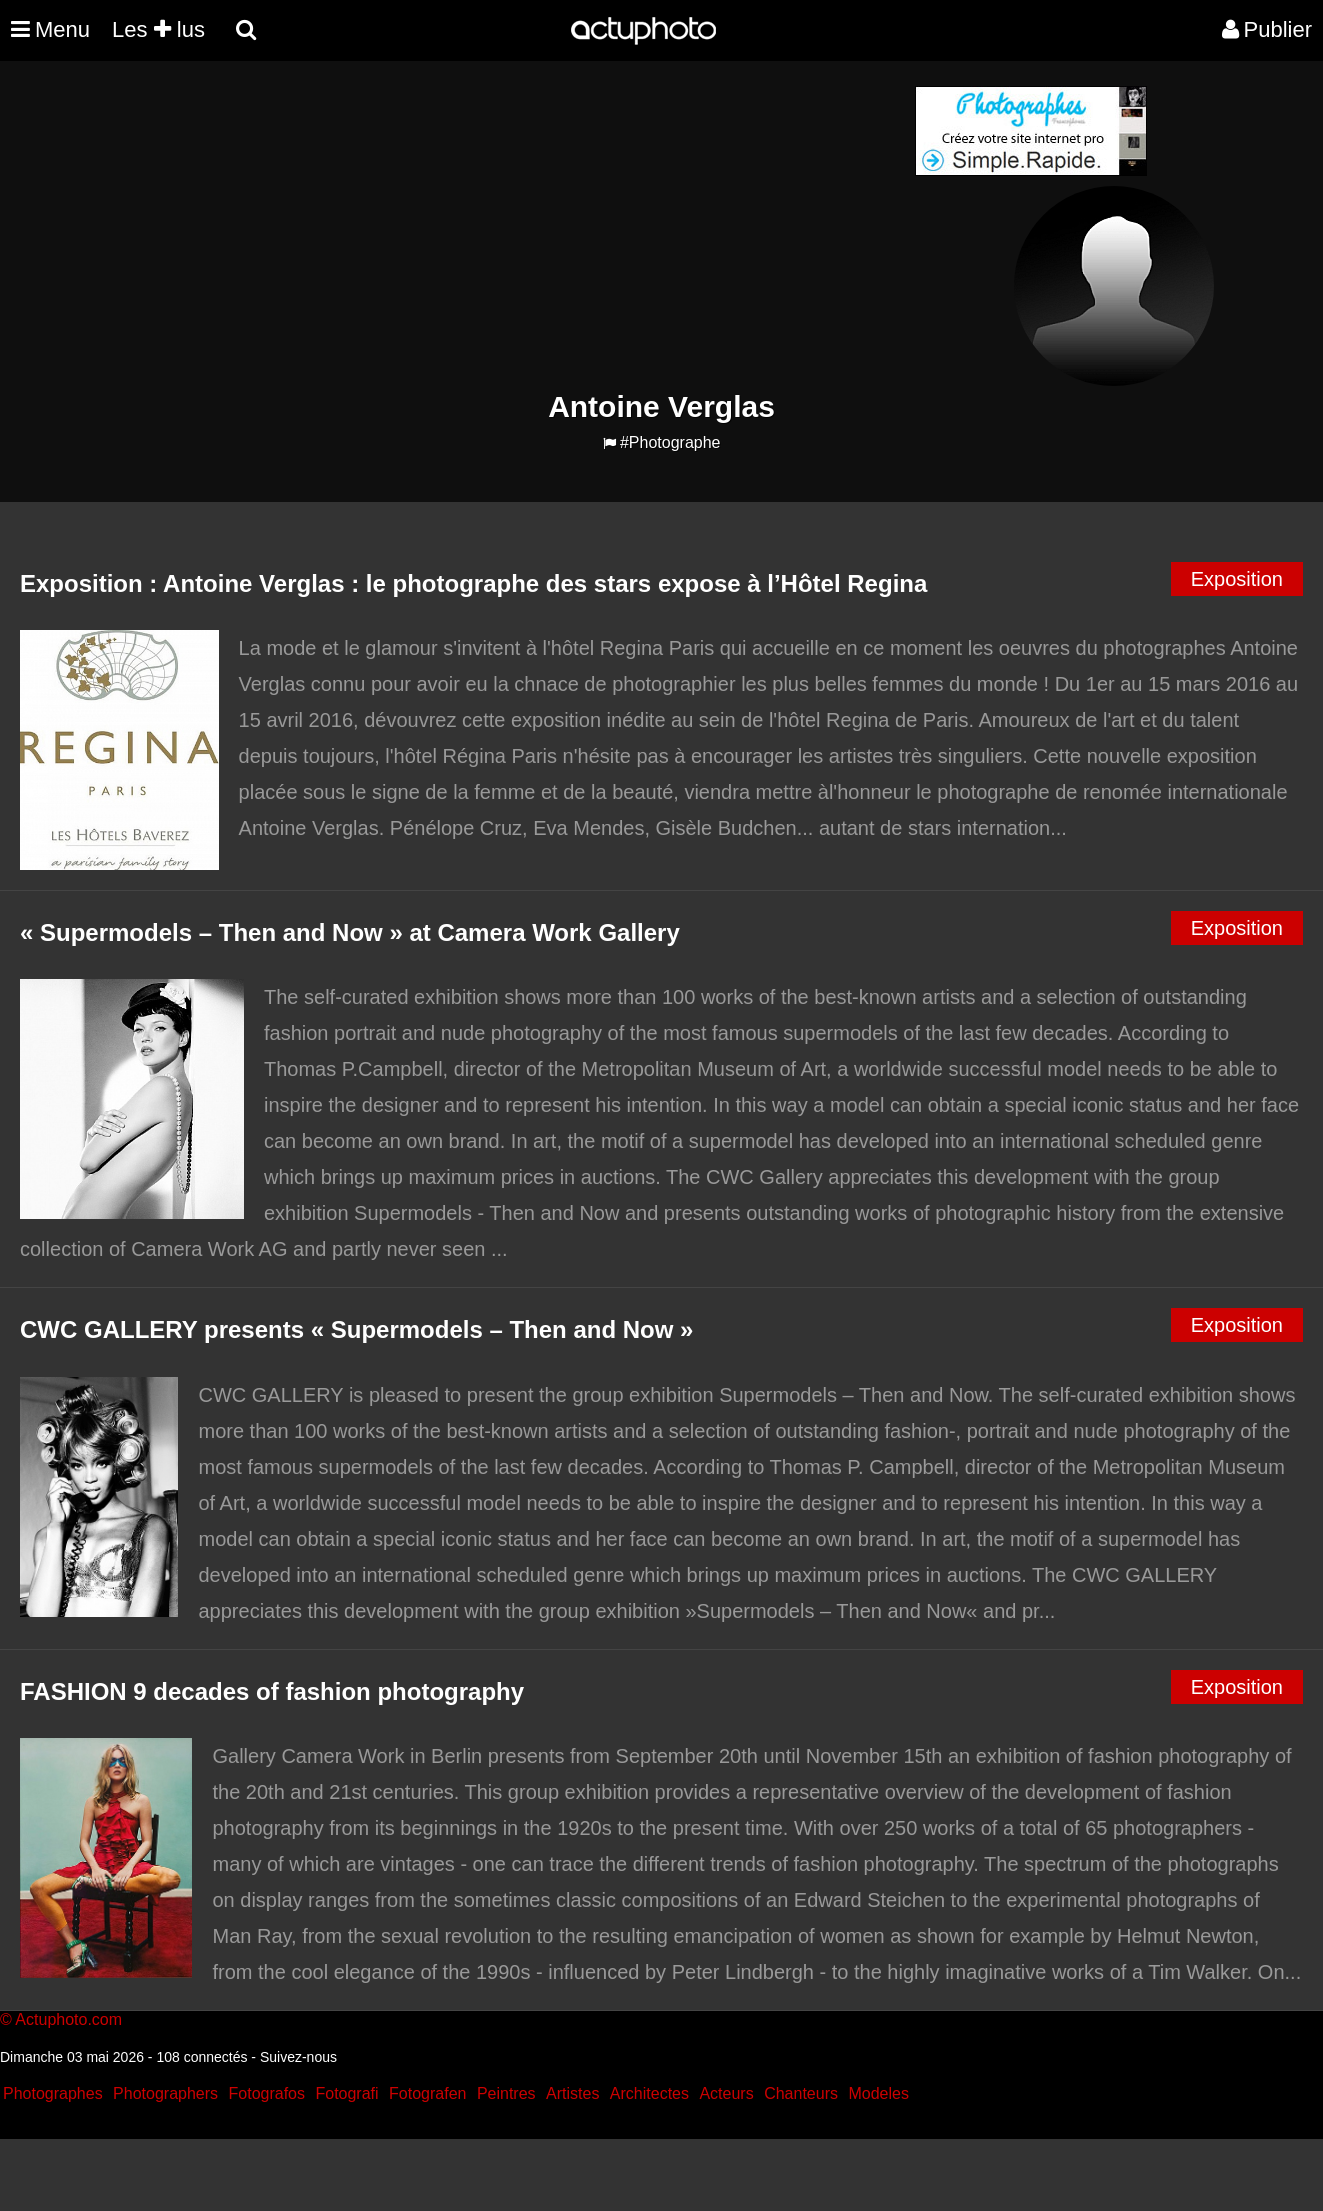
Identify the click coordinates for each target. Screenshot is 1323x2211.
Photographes (53, 2093)
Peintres (506, 2093)
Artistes (572, 2093)
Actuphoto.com (68, 2019)
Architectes (649, 2093)
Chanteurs (801, 2093)
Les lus (158, 29)
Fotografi (346, 2093)
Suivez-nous (298, 2057)
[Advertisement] (541, 226)
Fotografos (267, 2093)
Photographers (165, 2093)
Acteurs (726, 2093)
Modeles (878, 2093)
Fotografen (427, 2093)
